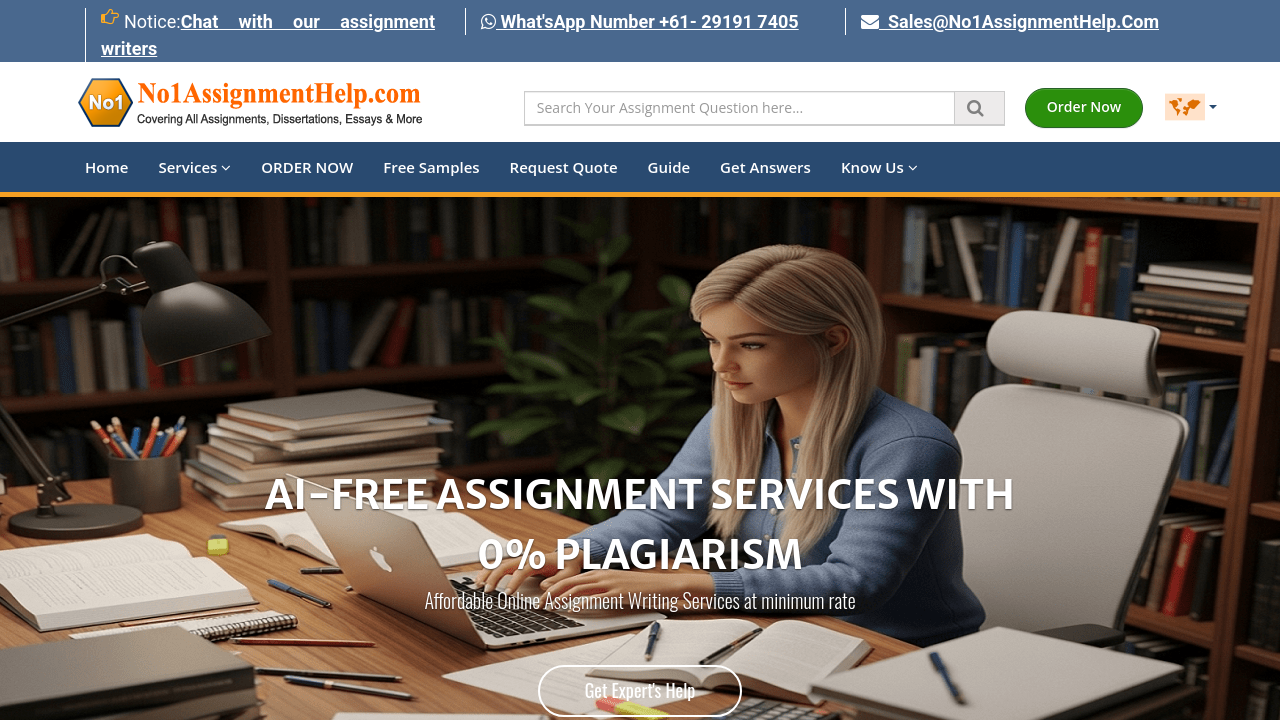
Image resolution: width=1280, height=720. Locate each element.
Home (106, 167)
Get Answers (765, 167)
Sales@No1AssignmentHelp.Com (1010, 21)
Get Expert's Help (640, 690)
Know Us (879, 167)
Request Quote (564, 167)
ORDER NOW (307, 167)
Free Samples (431, 167)
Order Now (1084, 106)
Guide (669, 167)
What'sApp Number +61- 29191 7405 (640, 21)
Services (194, 167)
